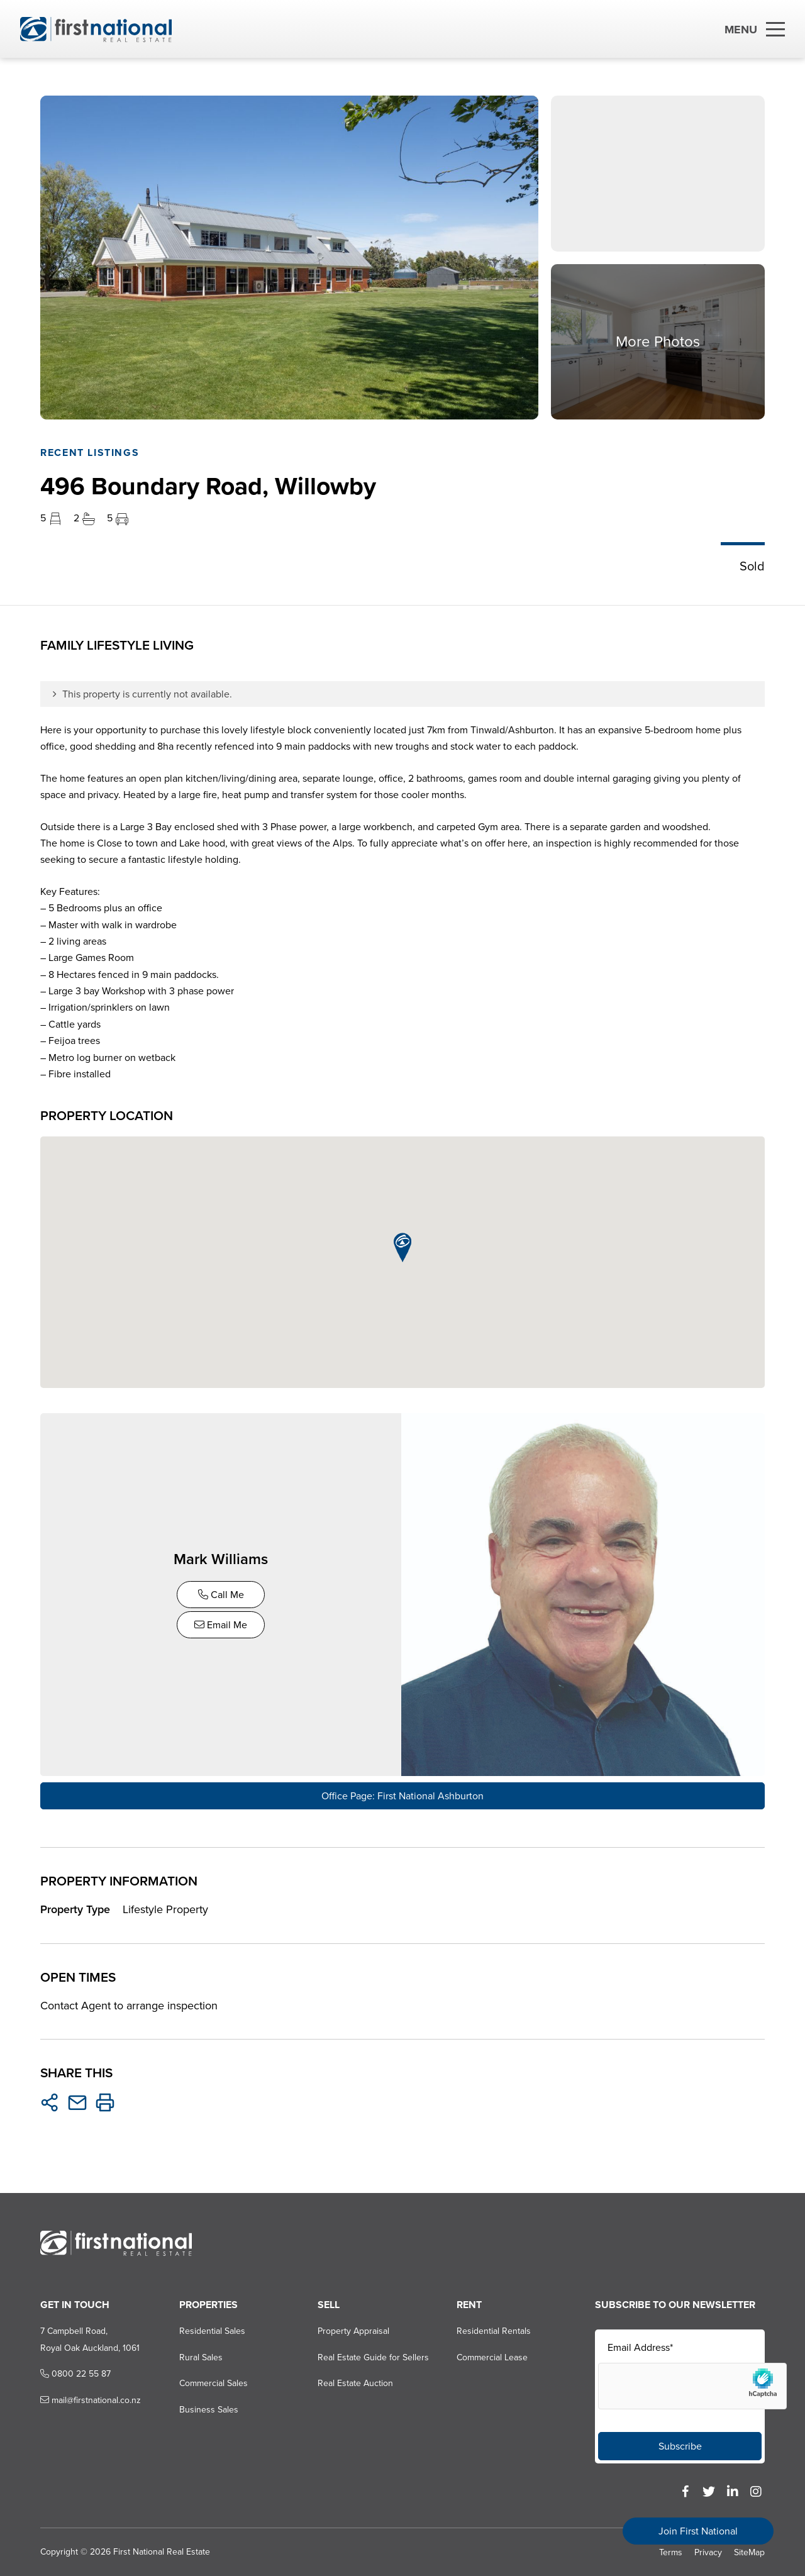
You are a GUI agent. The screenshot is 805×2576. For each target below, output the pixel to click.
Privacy (708, 2551)
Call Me (222, 1594)
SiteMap (749, 2551)
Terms (670, 2551)
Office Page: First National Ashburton (402, 1795)
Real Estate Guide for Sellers (373, 2356)
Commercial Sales (213, 2382)
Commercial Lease (492, 2356)
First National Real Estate (161, 2550)
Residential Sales (212, 2330)
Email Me (221, 1625)
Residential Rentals (494, 2330)
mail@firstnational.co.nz (90, 2399)
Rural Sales (201, 2356)
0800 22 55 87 (75, 2373)
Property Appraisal (353, 2330)
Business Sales (208, 2408)
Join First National (698, 2531)
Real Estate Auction (355, 2382)
